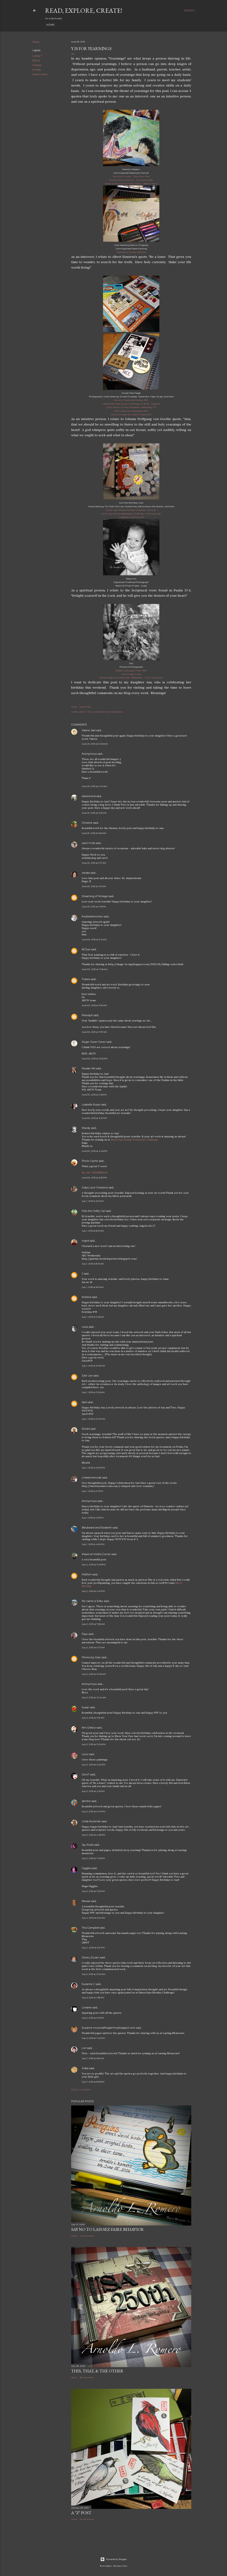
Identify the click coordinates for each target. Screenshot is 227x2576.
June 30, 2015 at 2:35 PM (94, 1094)
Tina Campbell (90, 1927)
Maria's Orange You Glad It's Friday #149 (131, 414)
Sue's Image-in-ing (131, 674)
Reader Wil (88, 1068)
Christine (87, 822)
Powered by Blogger (113, 2559)
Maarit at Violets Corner (96, 1554)
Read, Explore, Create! (83, 10)
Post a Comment (81, 2089)
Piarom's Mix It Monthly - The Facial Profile (131, 180)
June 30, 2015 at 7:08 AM (94, 969)
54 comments (87, 2519)
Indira (85, 2068)
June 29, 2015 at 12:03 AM (95, 743)
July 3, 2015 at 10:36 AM (94, 1674)
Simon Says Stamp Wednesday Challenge (134, 1139)
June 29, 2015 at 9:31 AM (94, 886)
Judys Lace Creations (95, 1187)
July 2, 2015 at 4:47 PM (93, 1591)
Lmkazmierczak (91, 1477)
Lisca (85, 1326)
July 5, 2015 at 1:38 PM (93, 1997)
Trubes (86, 979)
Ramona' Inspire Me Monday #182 (131, 400)
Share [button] (35, 41)
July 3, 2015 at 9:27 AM (93, 1647)
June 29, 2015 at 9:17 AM (94, 863)
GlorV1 (85, 1774)
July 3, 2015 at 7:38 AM (93, 1624)
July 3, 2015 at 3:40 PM (93, 1811)
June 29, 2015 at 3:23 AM (94, 813)
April (84, 1402)
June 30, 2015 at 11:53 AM (94, 1005)
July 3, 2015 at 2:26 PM (93, 1791)
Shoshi (86, 1428)
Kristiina (86, 1297)
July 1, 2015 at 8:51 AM (93, 1287)
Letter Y (37, 56)
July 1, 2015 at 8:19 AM (93, 1263)
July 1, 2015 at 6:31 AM (93, 1201)
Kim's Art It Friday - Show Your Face (131, 176)
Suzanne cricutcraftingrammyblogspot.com (108, 2027)
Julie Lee (87, 1375)
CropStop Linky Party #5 (131, 517)
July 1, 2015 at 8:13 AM (93, 1230)
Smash (36, 69)
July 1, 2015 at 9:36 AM (93, 1317)
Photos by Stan (91, 1657)
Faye (85, 1634)
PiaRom (87, 1574)
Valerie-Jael (88, 730)
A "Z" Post (81, 2512)
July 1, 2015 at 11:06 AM (93, 1392)
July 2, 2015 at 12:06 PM (94, 1564)
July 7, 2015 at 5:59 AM (93, 2058)
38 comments (87, 2377)
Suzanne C (88, 1984)
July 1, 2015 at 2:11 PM (92, 1491)
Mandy (86, 1128)
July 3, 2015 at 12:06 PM (94, 1744)
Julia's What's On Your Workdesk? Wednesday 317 (131, 407)
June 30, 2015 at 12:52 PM (94, 1058)
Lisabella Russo (91, 1104)
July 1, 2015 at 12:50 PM (93, 1467)
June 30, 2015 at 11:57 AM (94, 1032)
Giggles (86, 1868)
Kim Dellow (89, 1727)
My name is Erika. (92, 1601)
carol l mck (88, 843)
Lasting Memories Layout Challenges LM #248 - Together (131, 403)
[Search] (189, 10)
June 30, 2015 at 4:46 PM (94, 1151)
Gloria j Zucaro (90, 1957)
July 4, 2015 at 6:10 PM (93, 1947)
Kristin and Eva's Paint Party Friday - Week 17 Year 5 (131, 183)
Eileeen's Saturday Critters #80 (131, 670)
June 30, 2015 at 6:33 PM (94, 1177)
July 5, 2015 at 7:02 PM (93, 2038)
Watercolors (39, 74)
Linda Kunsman (91, 1821)
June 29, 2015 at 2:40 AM (94, 786)
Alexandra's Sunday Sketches (131, 252)
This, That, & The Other (97, 2371)
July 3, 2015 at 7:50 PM (93, 1891)
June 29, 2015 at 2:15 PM (94, 906)
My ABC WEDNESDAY (95, 1172)
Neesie (86, 1901)
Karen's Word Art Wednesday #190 (131, 411)
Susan (85, 1707)
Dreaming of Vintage (95, 896)
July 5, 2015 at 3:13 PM (93, 2017)
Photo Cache (90, 1161)
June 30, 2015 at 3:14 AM (94, 939)
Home (50, 24)
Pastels (36, 65)
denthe (86, 1801)
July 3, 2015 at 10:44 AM (94, 1697)
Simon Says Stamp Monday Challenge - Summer (131, 510)
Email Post (85, 707)
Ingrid (85, 1240)
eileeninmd (88, 796)
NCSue (86, 949)
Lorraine (87, 2007)
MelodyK (87, 1015)
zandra (86, 872)
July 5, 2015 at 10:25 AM (93, 1974)
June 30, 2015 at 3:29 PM (94, 1118)
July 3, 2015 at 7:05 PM (93, 1858)
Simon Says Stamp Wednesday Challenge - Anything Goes (131, 513)
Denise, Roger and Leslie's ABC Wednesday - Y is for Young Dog (131, 677)
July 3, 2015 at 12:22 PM (93, 1764)
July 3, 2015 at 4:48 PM (93, 1835)
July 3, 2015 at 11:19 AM (93, 1717)
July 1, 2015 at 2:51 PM (92, 1517)
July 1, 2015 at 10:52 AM (93, 1365)
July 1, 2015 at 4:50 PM (93, 1544)
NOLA (36, 60)
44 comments (87, 2236)
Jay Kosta (88, 1844)
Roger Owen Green (94, 1041)
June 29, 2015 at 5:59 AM (94, 833)
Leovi (85, 1754)
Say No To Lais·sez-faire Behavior (107, 2229)
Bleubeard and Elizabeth (97, 1527)
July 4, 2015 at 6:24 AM (93, 1917)
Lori (84, 2048)
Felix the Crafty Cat (93, 1211)
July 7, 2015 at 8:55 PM (93, 2081)
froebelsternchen (92, 916)
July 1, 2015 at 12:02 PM (93, 1419)
